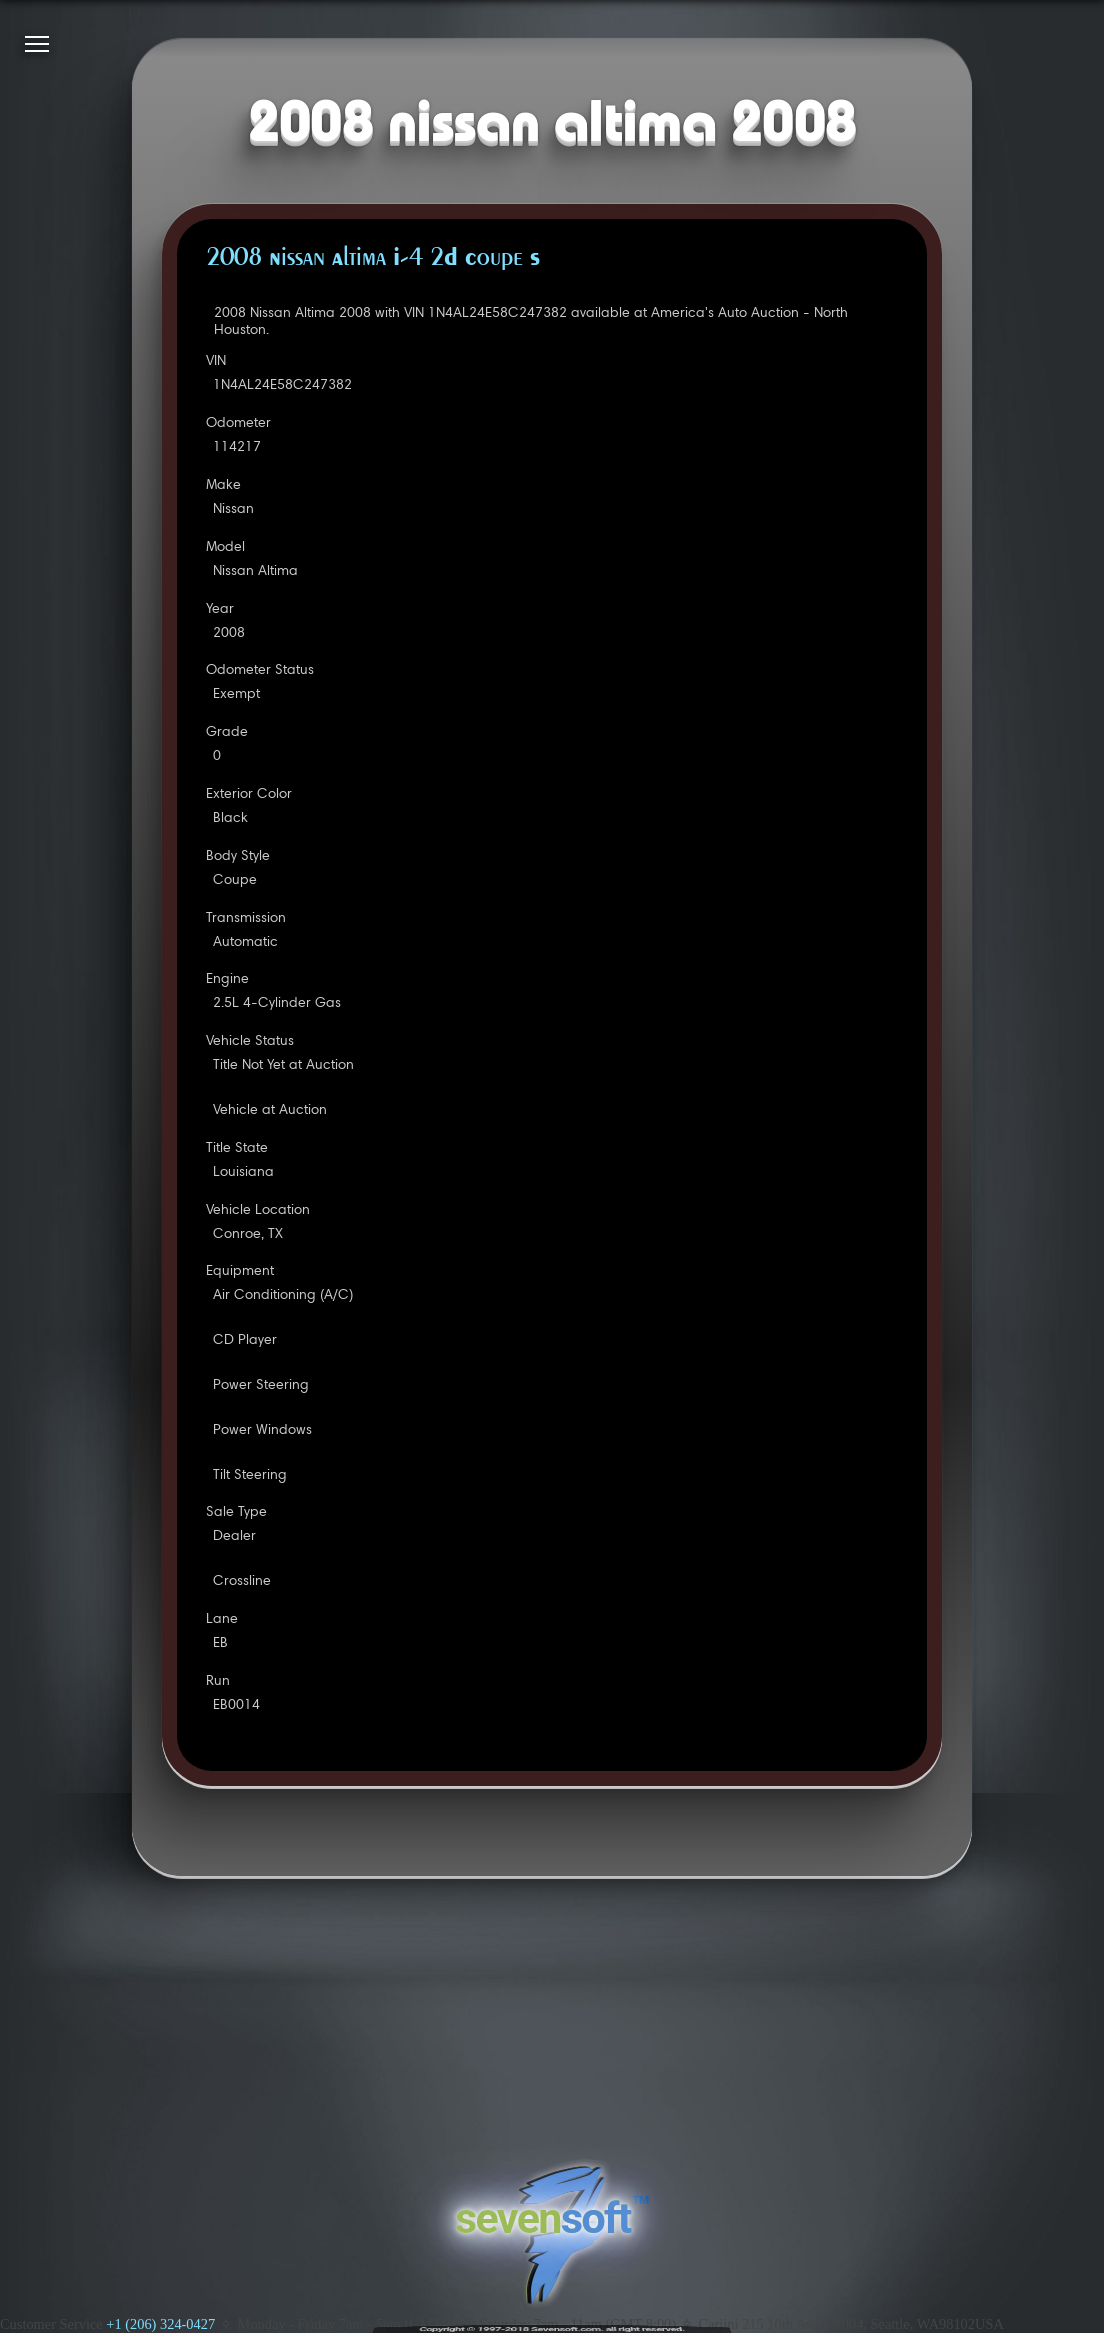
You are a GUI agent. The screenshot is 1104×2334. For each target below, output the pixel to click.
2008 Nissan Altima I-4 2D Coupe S (373, 259)
